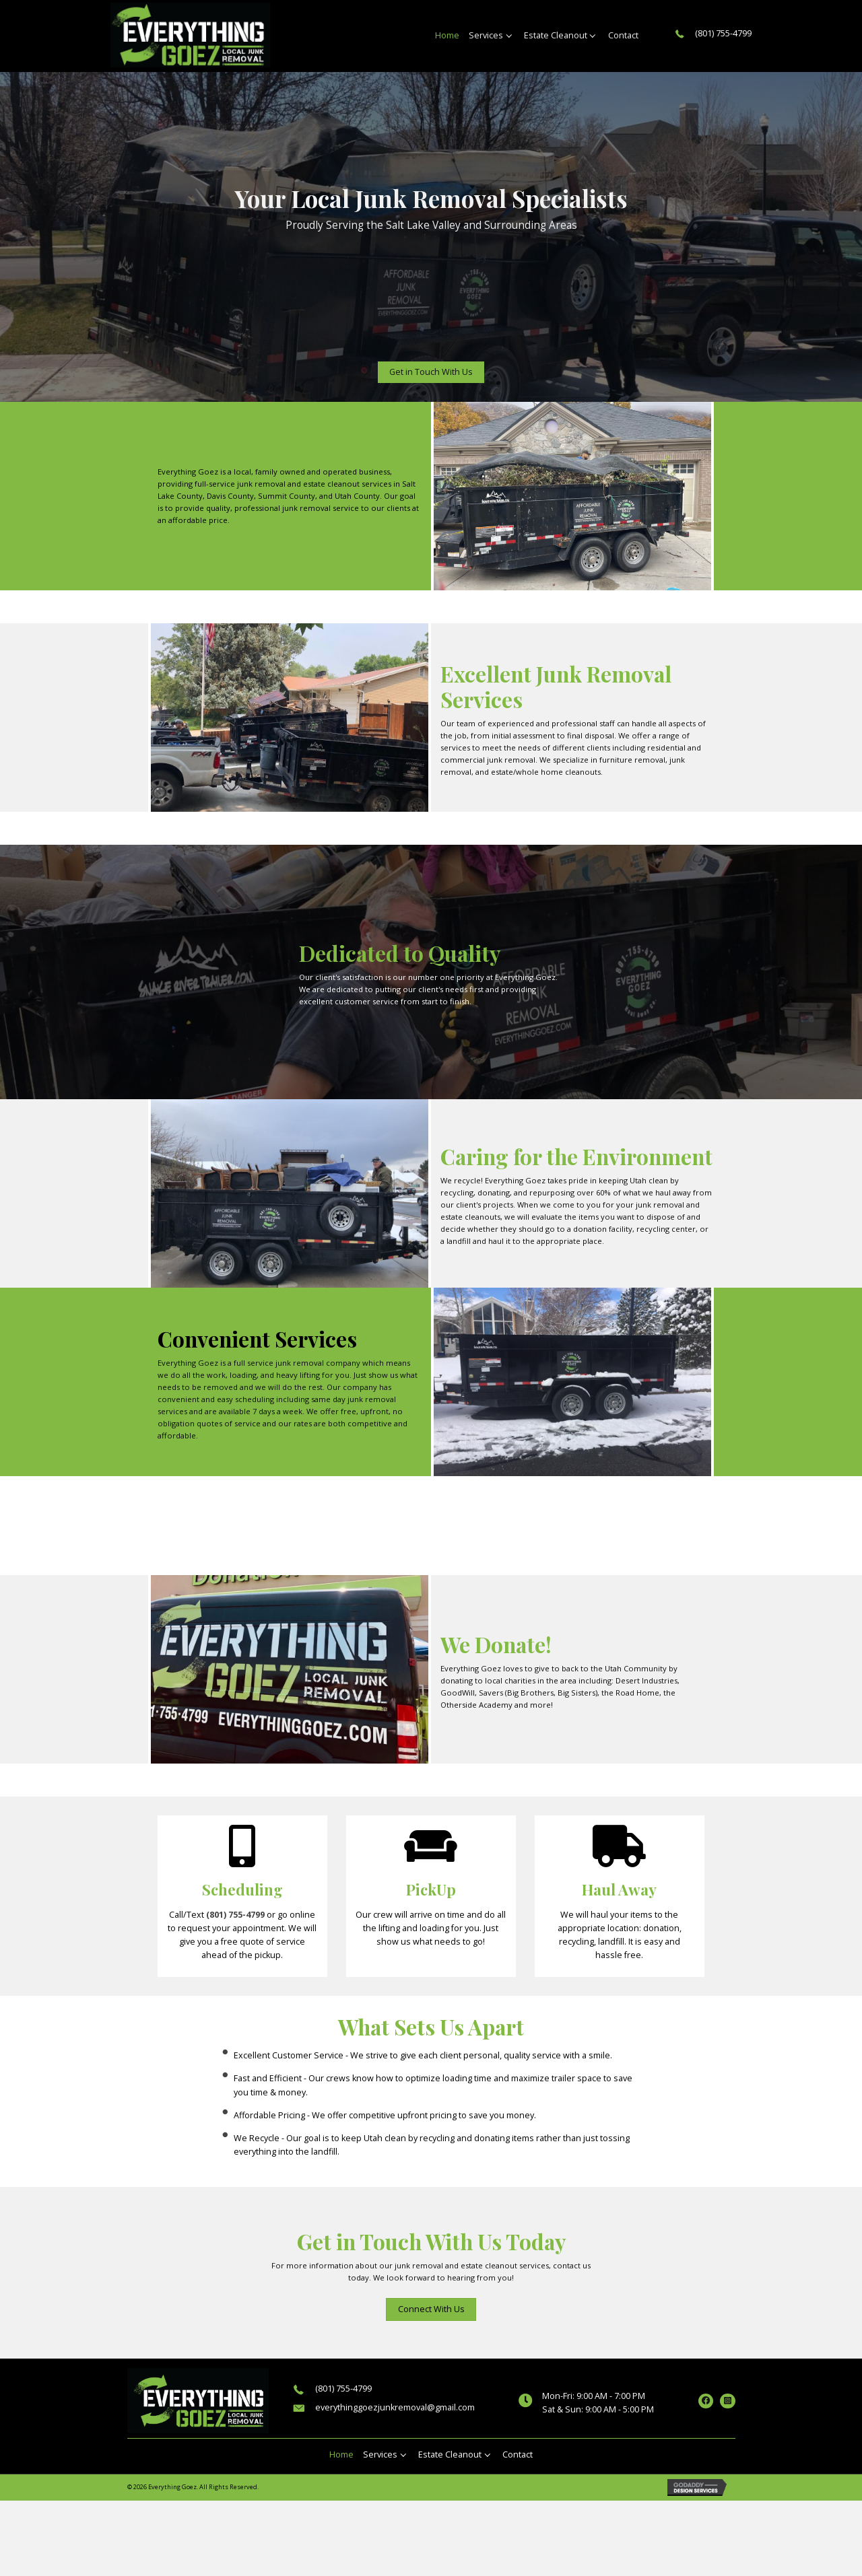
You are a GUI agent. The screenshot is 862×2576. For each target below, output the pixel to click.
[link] (447, 35)
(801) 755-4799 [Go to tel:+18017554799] (723, 33)
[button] (431, 372)
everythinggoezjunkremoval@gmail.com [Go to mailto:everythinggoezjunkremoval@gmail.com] (395, 2407)
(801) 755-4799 (235, 1914)
